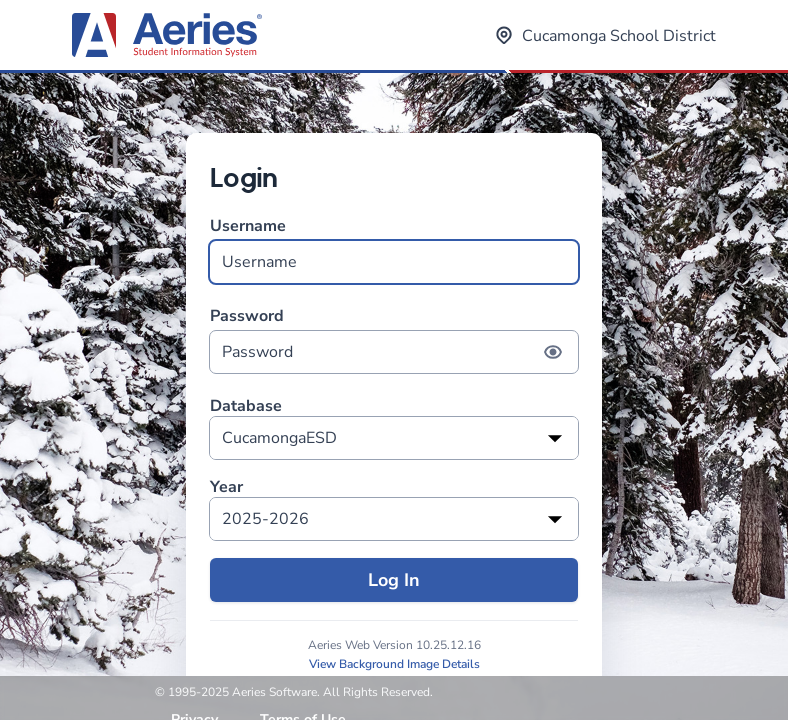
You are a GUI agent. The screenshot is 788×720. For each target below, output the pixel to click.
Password (394, 339)
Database (246, 406)
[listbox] (394, 438)
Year (226, 487)
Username (394, 249)
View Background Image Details (394, 664)
